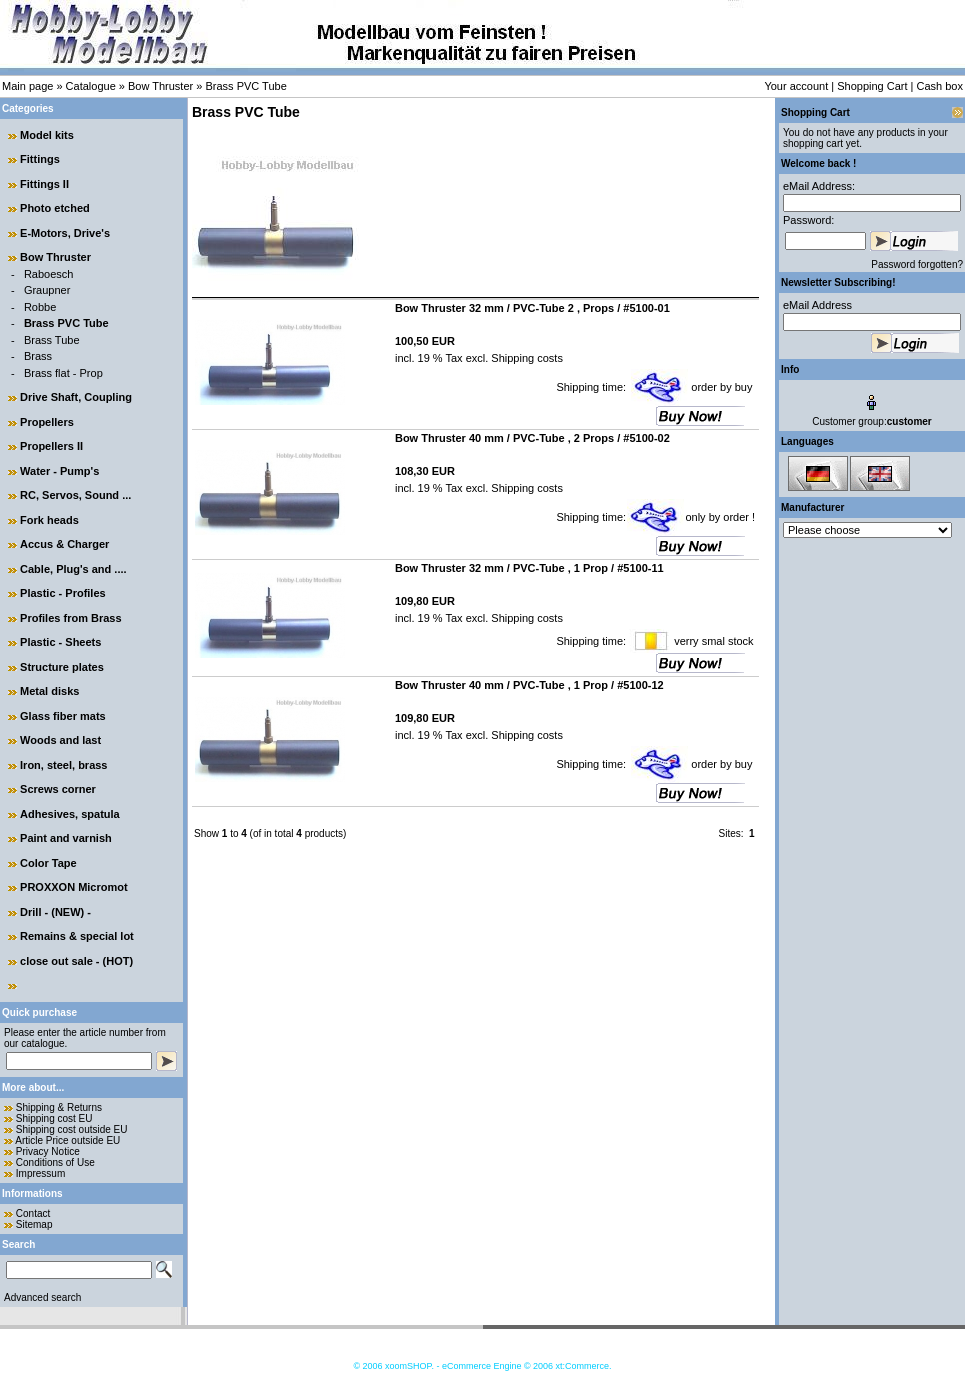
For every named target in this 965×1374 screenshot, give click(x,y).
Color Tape (48, 863)
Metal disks (49, 691)
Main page (27, 86)
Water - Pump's (59, 471)
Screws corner (58, 789)
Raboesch (49, 274)
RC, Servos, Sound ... (75, 495)
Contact (33, 1213)
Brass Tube (52, 340)
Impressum (40, 1173)
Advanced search (42, 1297)
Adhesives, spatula (70, 814)
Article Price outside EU (67, 1140)
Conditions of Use (55, 1162)
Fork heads (49, 520)
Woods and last (60, 740)
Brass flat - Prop (63, 373)
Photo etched (55, 208)
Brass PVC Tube (245, 86)
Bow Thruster (160, 86)
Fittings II (44, 184)
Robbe (40, 307)
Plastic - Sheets (60, 642)
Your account (796, 86)
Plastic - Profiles (63, 593)
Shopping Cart (872, 86)
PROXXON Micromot (74, 887)
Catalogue (91, 86)
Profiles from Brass (70, 618)
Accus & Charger (64, 544)
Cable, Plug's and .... (73, 569)
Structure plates (62, 667)
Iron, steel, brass (63, 765)
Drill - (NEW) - (55, 912)
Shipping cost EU (54, 1118)
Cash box (940, 86)
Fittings (40, 159)
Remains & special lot (77, 936)
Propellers (47, 422)
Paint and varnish (66, 838)
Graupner (47, 290)
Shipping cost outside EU (72, 1129)
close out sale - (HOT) (76, 961)
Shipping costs (525, 358)
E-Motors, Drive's (65, 233)
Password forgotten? (917, 264)
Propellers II (51, 446)
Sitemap (34, 1224)
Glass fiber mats (63, 716)
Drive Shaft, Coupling (76, 397)
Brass (38, 356)
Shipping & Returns (59, 1107)
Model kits (47, 135)
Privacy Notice (48, 1151)
